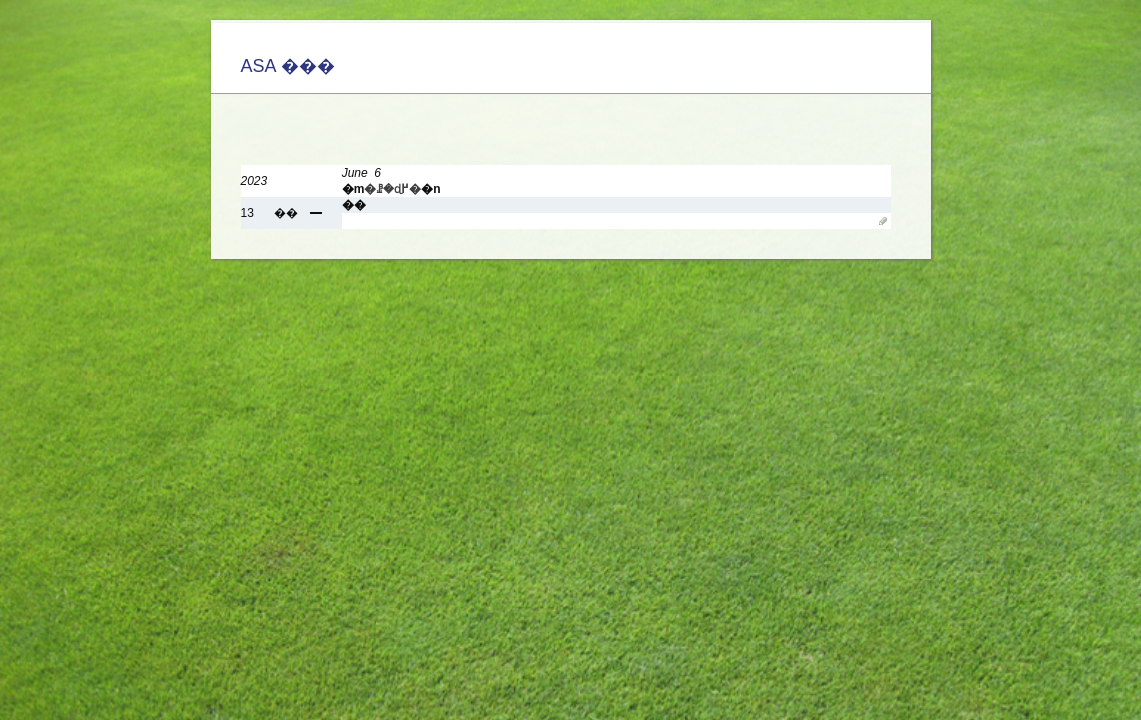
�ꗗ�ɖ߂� (392, 189)
